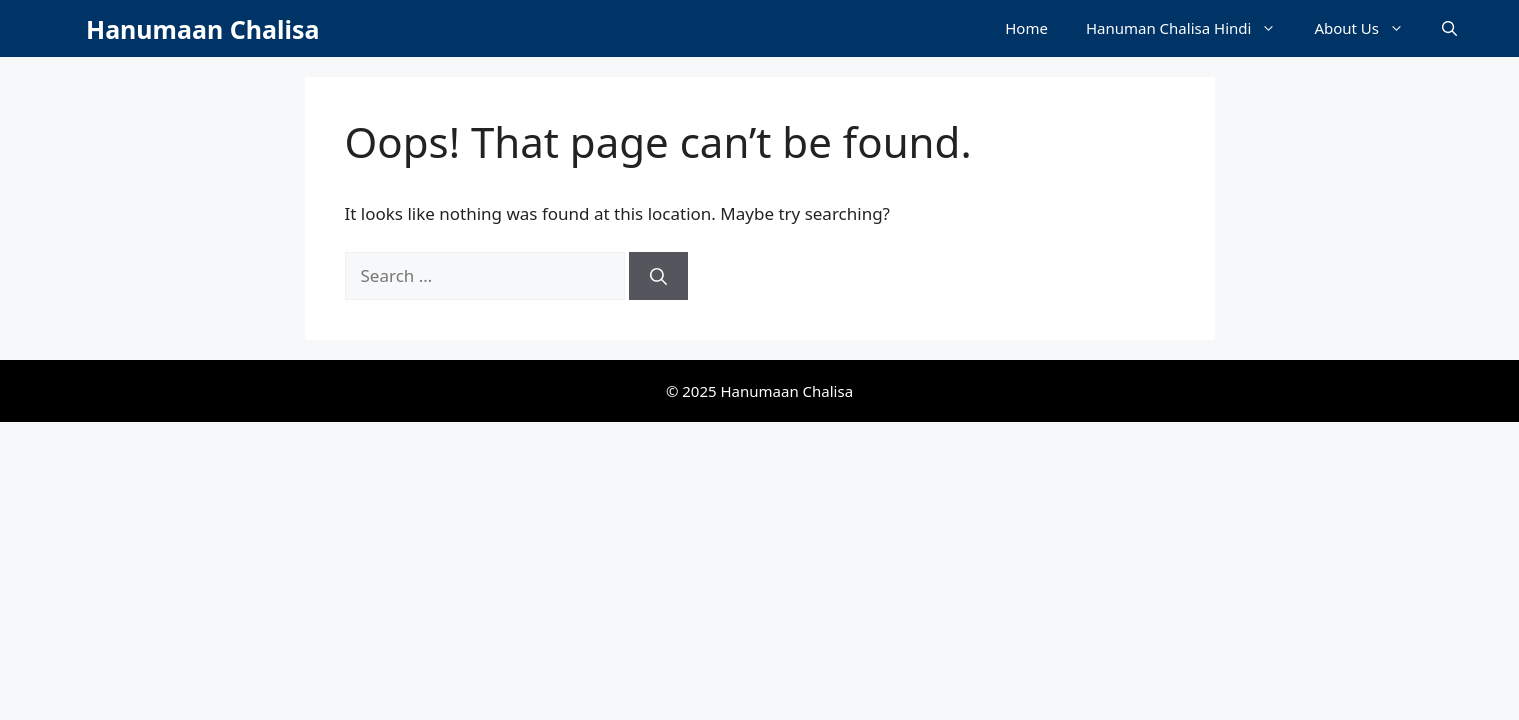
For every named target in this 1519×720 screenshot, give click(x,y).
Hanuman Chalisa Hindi (1190, 28)
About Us (1368, 28)
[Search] (658, 276)
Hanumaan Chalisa (202, 29)
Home (1026, 28)
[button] (1449, 28)
